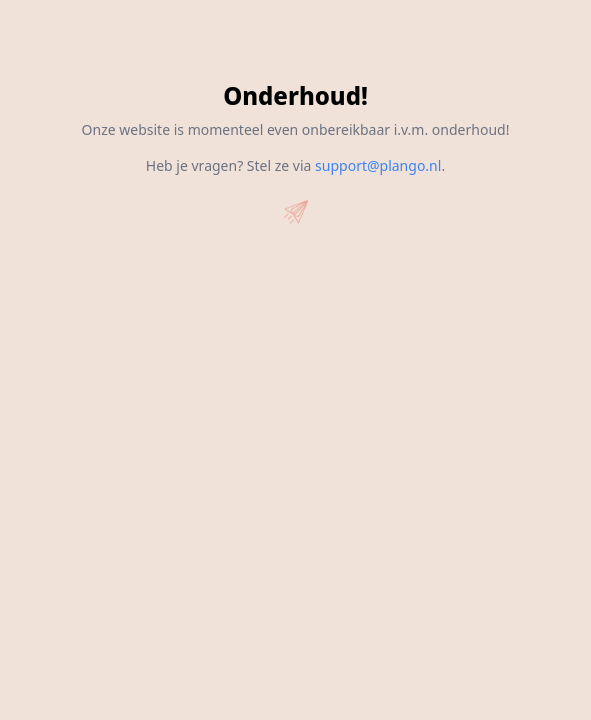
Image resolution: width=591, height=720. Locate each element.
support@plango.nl (378, 165)
